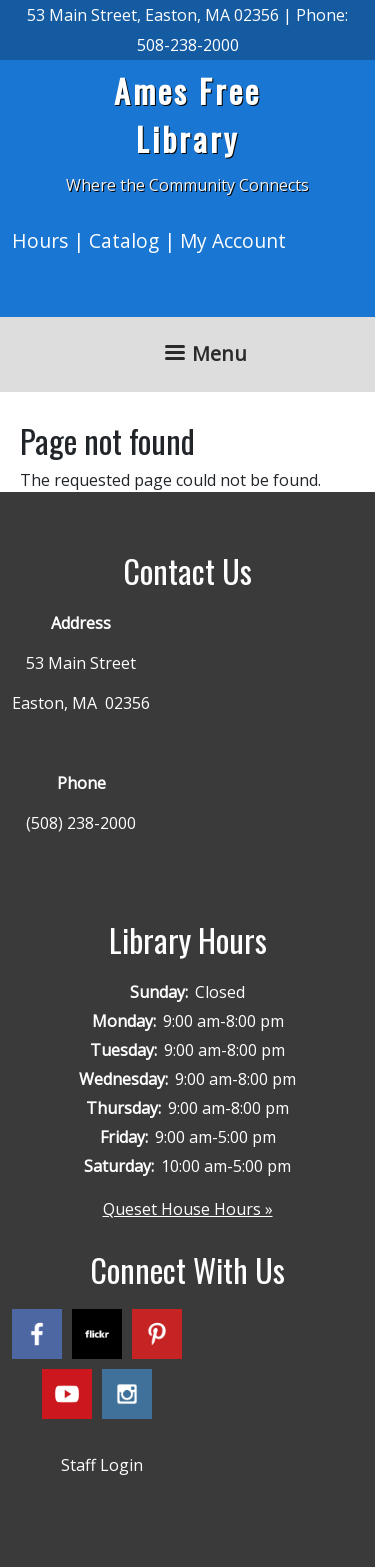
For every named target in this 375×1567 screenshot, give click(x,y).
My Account (233, 240)
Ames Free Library (187, 114)
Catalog (124, 240)
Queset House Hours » (188, 1209)
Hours (40, 240)
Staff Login (102, 1465)
